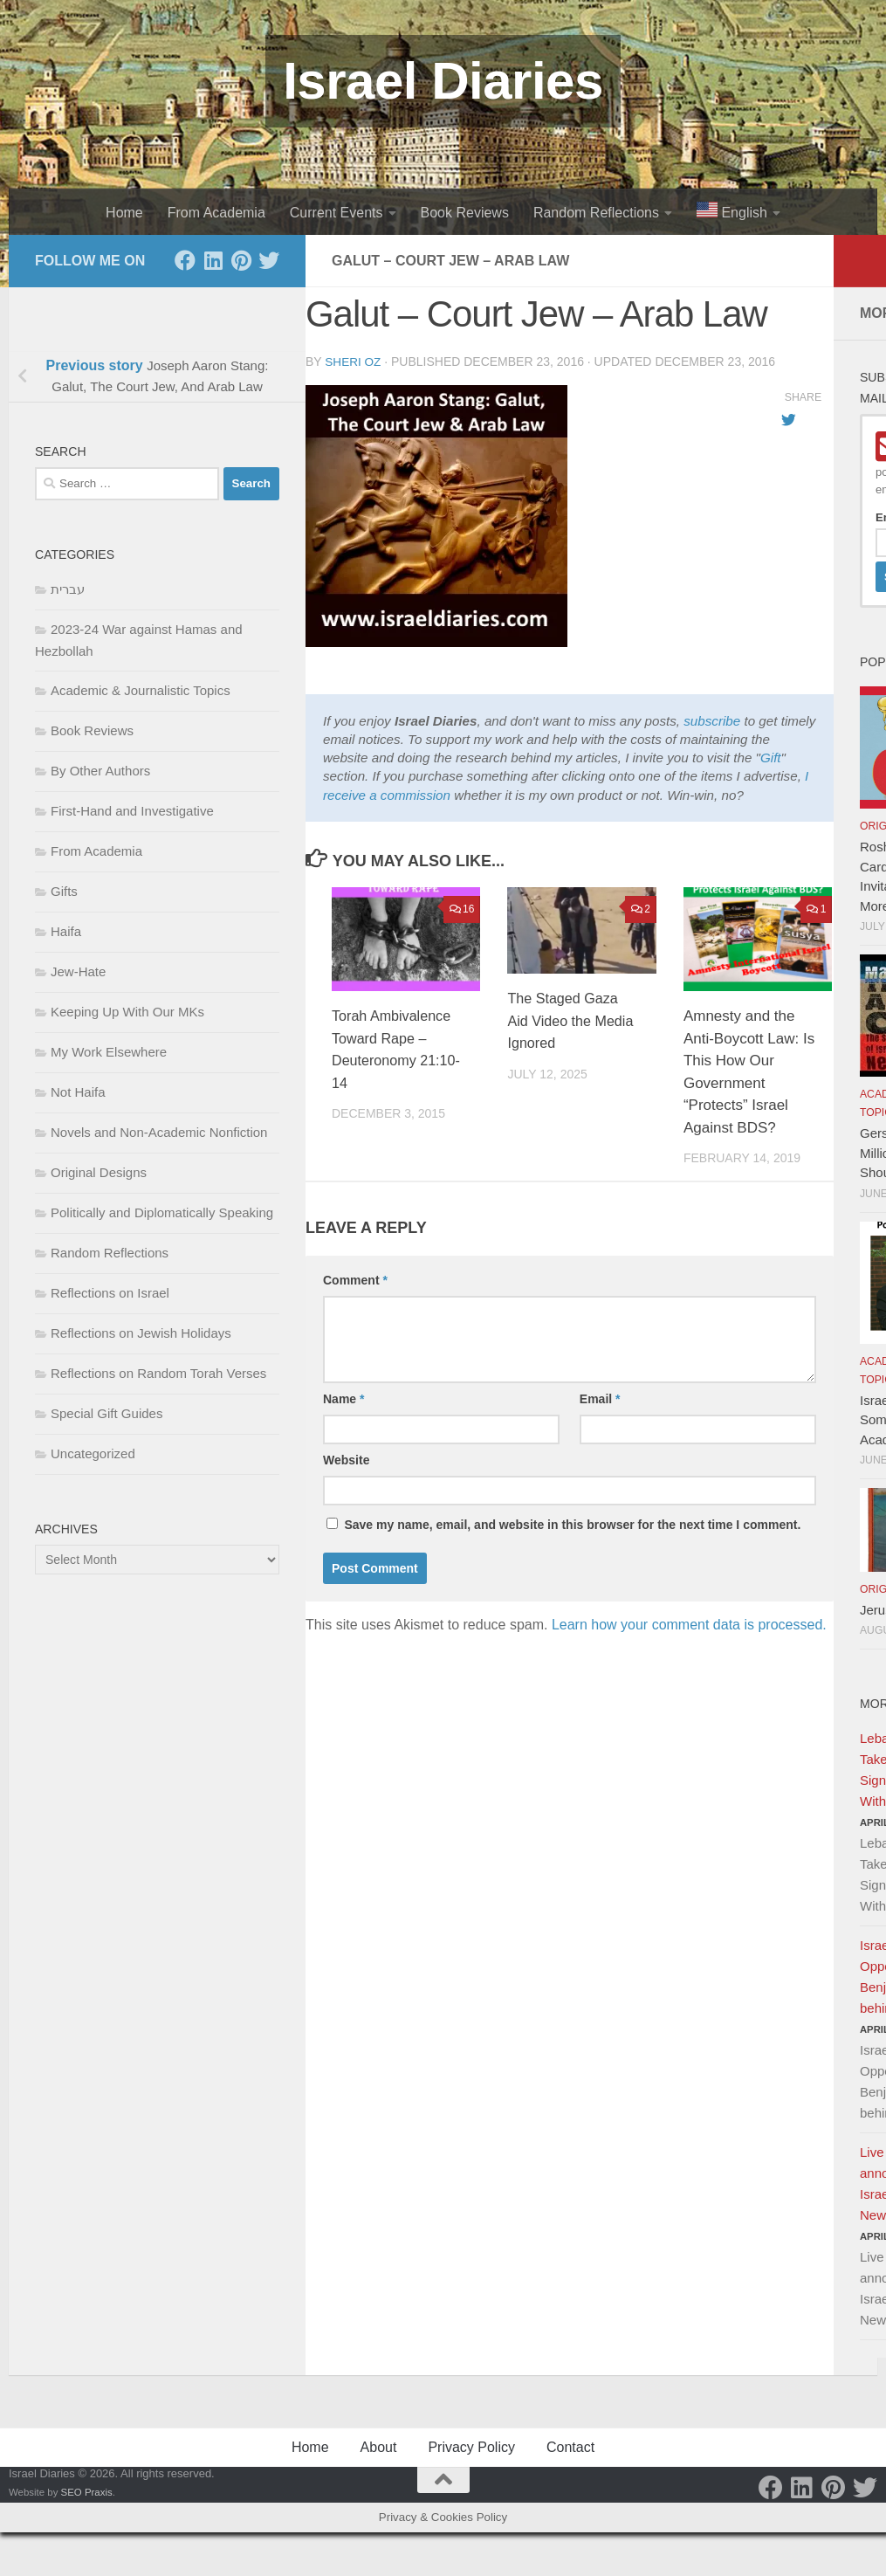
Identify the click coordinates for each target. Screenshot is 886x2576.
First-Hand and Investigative (132, 810)
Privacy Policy (471, 2447)
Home (124, 212)
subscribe (711, 720)
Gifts (64, 891)
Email (600, 1398)
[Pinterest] (240, 260)
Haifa (66, 931)
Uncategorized (93, 1453)
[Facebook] (185, 260)
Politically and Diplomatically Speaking (162, 1212)
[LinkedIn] (213, 260)
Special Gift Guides (106, 1413)
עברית (68, 589)
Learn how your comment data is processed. (689, 1623)
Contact (570, 2447)
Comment (355, 1279)
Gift (770, 756)
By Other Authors (100, 770)
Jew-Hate (78, 971)
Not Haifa (78, 1092)
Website (346, 1459)
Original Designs (99, 1172)
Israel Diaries (443, 81)
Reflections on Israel (110, 1292)
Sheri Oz (353, 361)
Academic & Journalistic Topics (140, 690)
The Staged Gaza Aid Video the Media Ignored (565, 1019)
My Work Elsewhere (109, 1051)
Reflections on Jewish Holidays (141, 1333)
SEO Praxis (87, 2492)
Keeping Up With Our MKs (127, 1011)
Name (343, 1398)
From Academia (216, 212)
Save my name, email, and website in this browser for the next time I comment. (572, 1524)
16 (462, 908)
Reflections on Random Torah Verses (158, 1373)
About (379, 2447)
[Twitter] (268, 260)
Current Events (336, 212)
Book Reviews (465, 212)
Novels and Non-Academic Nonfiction (159, 1132)
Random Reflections (596, 212)
